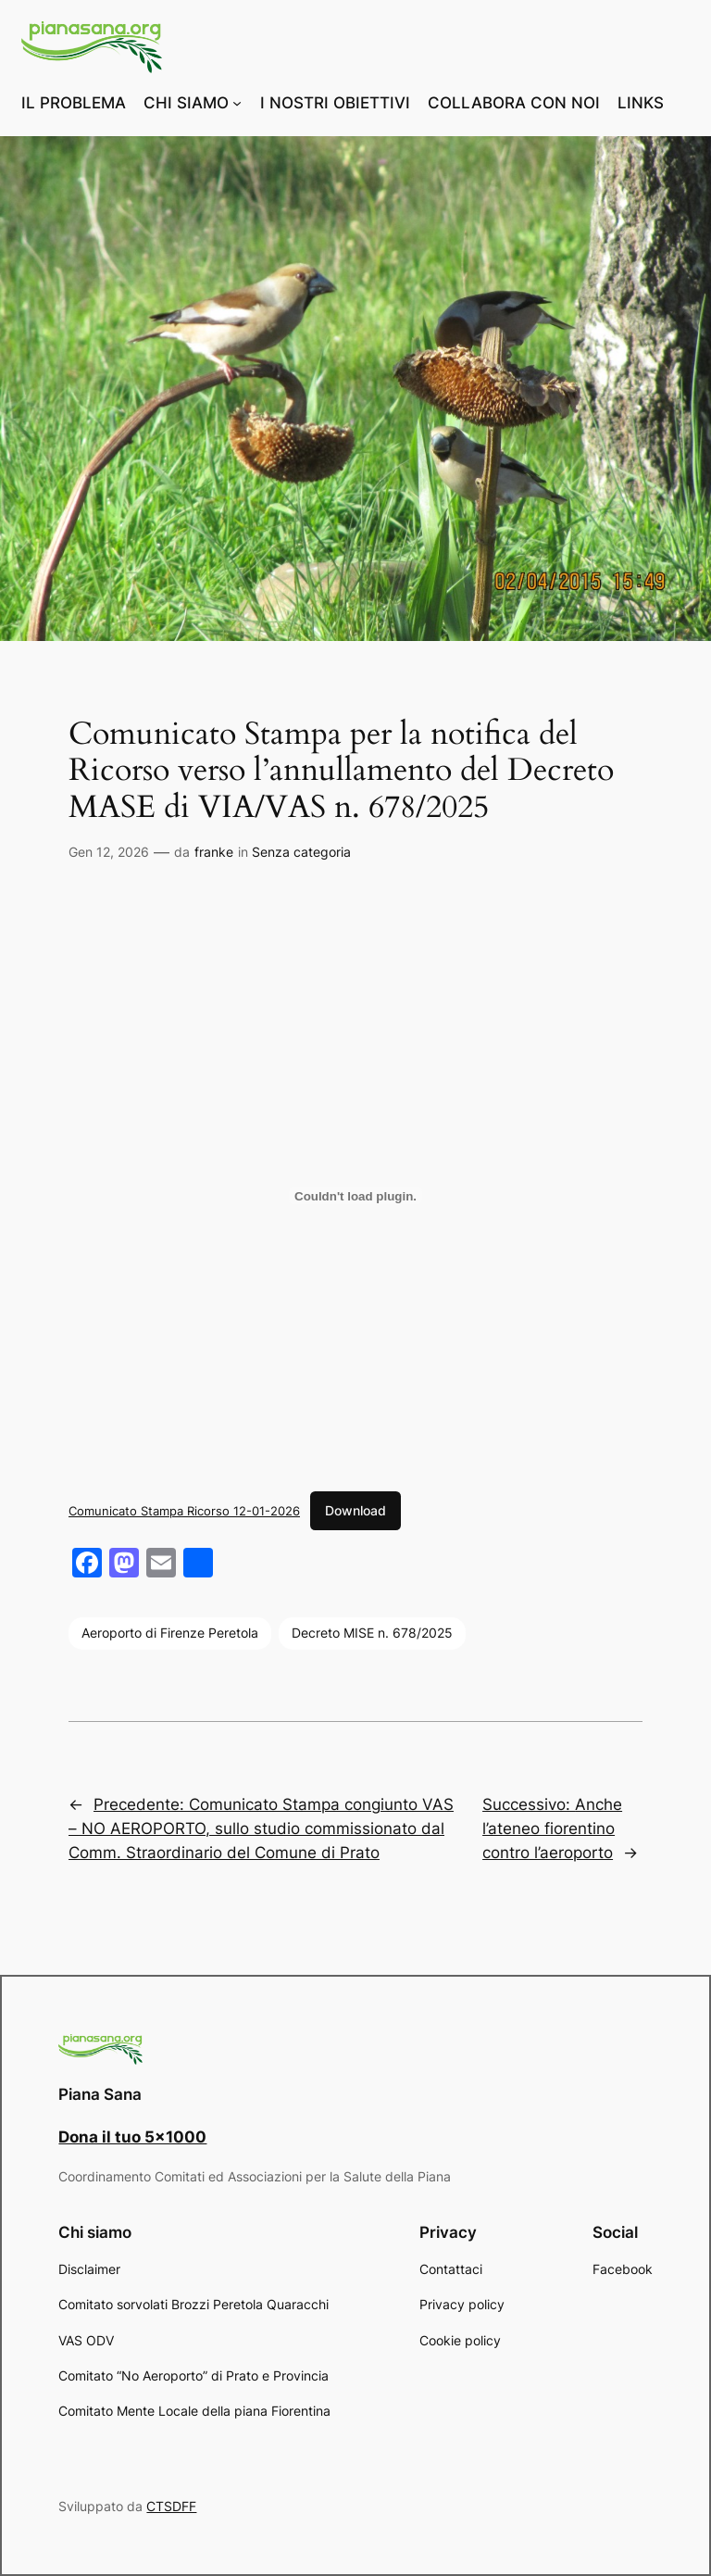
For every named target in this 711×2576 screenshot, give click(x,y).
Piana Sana (100, 2094)
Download (355, 1510)
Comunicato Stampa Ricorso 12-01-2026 (184, 1510)
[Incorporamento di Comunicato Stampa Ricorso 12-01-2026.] (355, 1196)
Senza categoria (301, 852)
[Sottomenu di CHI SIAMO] (237, 102)
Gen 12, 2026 (109, 852)
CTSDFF (171, 2506)
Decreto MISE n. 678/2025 (372, 1632)
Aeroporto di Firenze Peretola (169, 1632)
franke (213, 852)
